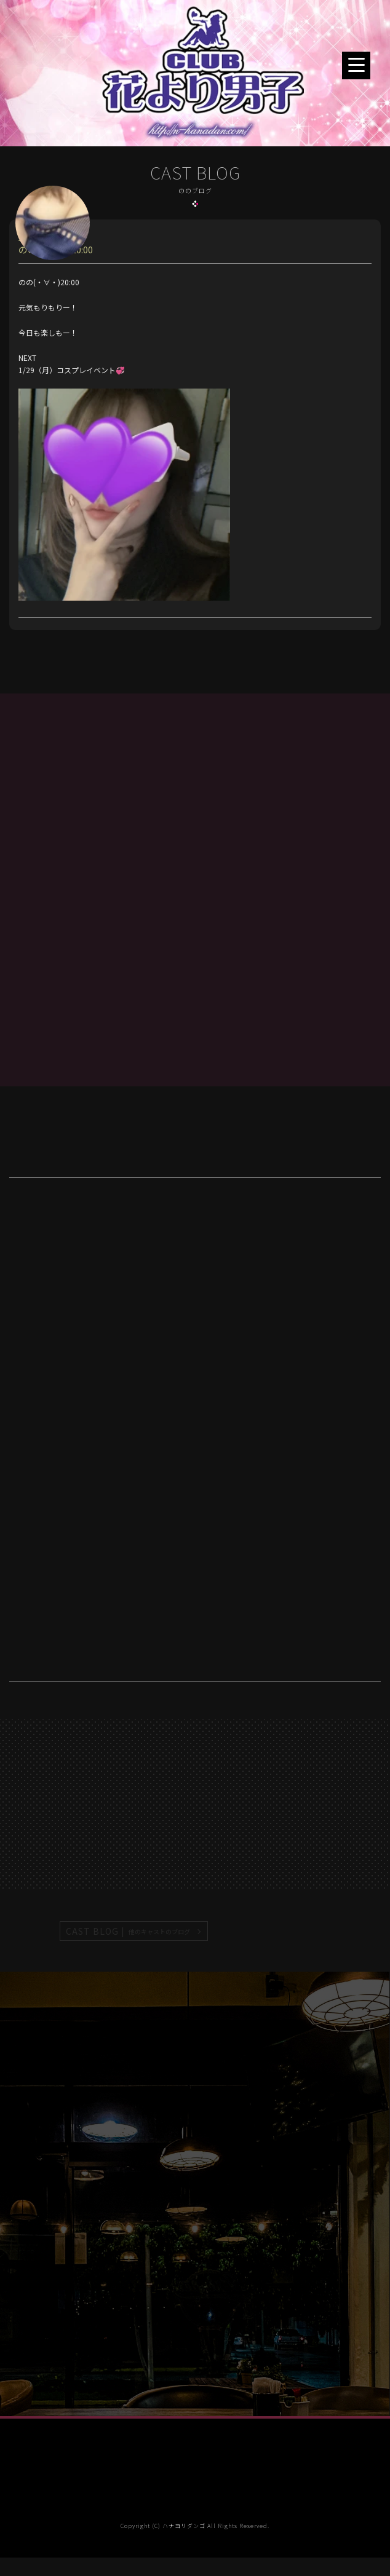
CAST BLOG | (128, 1931)
